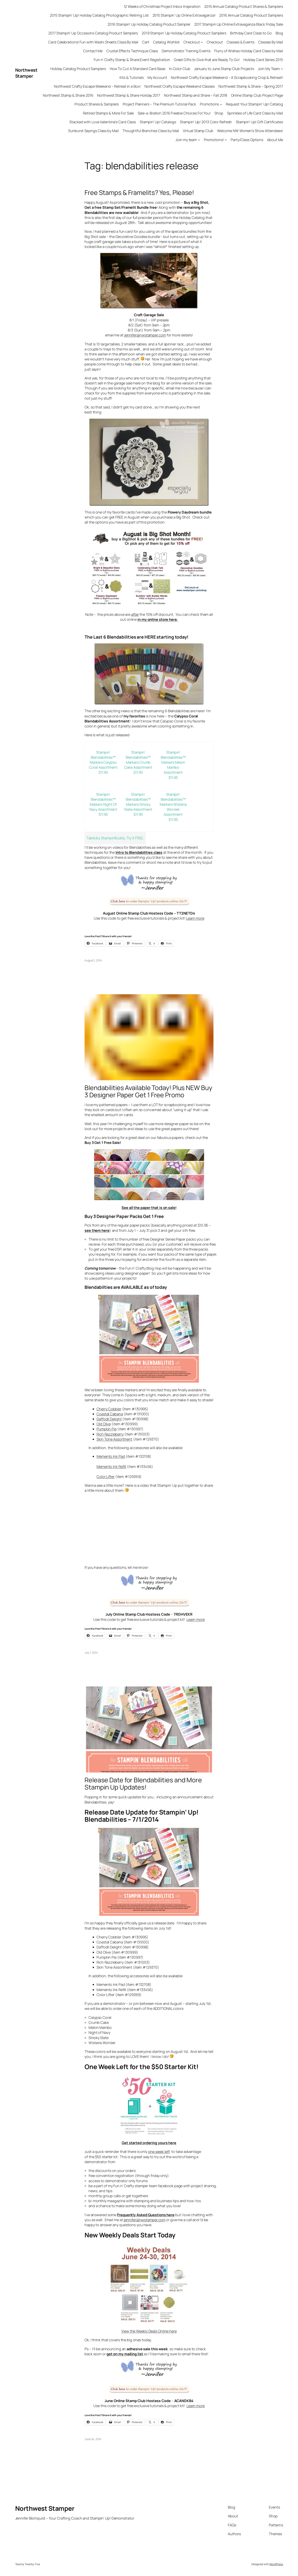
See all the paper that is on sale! (149, 1207)
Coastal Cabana (110, 1413)
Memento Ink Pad (111, 1456)
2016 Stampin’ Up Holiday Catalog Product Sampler (149, 24)
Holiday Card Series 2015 (263, 59)
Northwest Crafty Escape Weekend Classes (180, 86)
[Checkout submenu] (202, 42)
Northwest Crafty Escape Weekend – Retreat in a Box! (97, 86)
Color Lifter (106, 1476)
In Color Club (179, 68)
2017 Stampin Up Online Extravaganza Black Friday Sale (238, 24)
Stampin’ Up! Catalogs (158, 121)
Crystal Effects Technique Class (132, 50)
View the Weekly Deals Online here (149, 2331)
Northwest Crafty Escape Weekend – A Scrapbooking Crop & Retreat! (227, 77)
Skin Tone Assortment (114, 1439)
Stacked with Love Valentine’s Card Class (102, 121)
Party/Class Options (247, 139)
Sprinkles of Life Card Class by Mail (255, 113)
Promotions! (214, 139)
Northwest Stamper (26, 73)
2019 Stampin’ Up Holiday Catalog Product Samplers (184, 33)
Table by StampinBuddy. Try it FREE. (115, 838)
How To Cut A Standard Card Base (137, 68)
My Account (157, 77)
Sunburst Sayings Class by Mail (93, 130)
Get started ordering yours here (149, 2142)
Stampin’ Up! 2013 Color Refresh (206, 121)
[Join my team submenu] (199, 140)
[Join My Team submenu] (282, 69)
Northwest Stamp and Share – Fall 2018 (195, 95)
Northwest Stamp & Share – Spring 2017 (250, 86)
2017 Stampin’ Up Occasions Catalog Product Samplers (93, 33)
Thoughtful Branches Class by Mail (151, 130)
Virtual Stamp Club (198, 130)
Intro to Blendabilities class (139, 852)
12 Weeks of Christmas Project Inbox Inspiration (162, 6)
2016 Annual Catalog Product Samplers (251, 15)
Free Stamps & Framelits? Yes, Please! (139, 192)
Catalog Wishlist (166, 42)
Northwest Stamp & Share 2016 (68, 95)
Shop (218, 113)
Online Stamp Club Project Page (257, 95)
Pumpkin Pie (107, 1428)
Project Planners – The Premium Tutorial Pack (159, 104)
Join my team (186, 139)
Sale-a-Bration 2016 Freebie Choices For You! (174, 113)
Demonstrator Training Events (186, 50)
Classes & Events (240, 42)
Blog (279, 33)
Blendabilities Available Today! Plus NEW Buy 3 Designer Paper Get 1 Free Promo (148, 1091)
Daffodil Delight (109, 1418)
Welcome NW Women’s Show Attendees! (250, 130)
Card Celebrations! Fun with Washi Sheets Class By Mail (93, 42)
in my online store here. (158, 619)
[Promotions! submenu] (226, 140)
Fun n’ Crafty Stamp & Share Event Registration (132, 59)
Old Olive (104, 1423)
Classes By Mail (270, 42)
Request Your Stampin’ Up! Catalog (254, 104)
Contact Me (93, 50)
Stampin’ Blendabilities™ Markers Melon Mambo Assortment (173, 762)
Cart (145, 42)
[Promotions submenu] (221, 104)
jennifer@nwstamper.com (145, 335)
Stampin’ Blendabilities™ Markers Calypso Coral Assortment (103, 760)
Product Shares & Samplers (97, 104)
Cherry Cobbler (109, 1408)
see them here (97, 1230)
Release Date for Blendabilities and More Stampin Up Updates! (143, 1783)
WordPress (276, 2564)
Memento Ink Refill (111, 1466)
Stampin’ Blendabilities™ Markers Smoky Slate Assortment (138, 802)
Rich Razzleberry (110, 1434)
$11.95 (103, 772)
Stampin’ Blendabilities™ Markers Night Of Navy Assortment (103, 802)
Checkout (191, 42)
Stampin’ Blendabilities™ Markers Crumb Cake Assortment (138, 760)
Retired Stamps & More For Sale (108, 113)
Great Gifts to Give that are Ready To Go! (207, 59)
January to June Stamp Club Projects (224, 68)
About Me (275, 139)
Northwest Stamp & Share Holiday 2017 (128, 95)
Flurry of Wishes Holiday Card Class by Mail (248, 50)
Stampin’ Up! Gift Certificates (259, 121)
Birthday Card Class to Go (251, 33)
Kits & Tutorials (132, 77)
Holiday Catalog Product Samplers (78, 68)
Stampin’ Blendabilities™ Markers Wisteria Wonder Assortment (173, 804)
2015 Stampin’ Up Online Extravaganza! (183, 15)
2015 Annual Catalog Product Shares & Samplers (243, 6)
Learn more (195, 918)
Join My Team (269, 68)
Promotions (209, 104)
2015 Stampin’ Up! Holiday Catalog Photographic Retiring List (99, 15)
